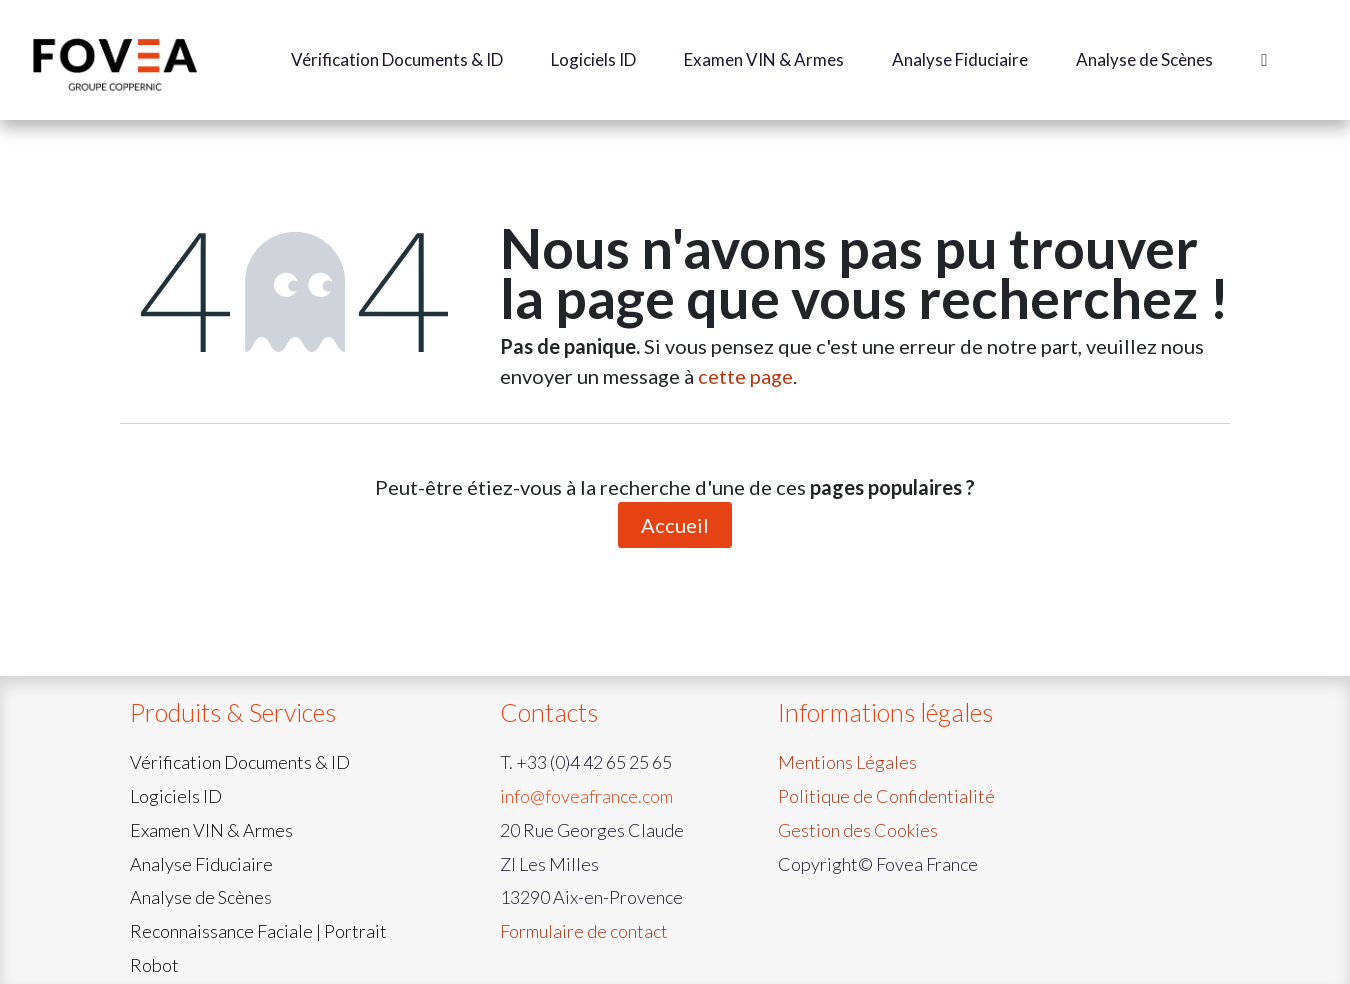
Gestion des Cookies (858, 830)
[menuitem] (397, 60)
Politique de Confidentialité (886, 796)
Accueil (675, 525)
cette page (745, 376)
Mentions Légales (847, 762)
